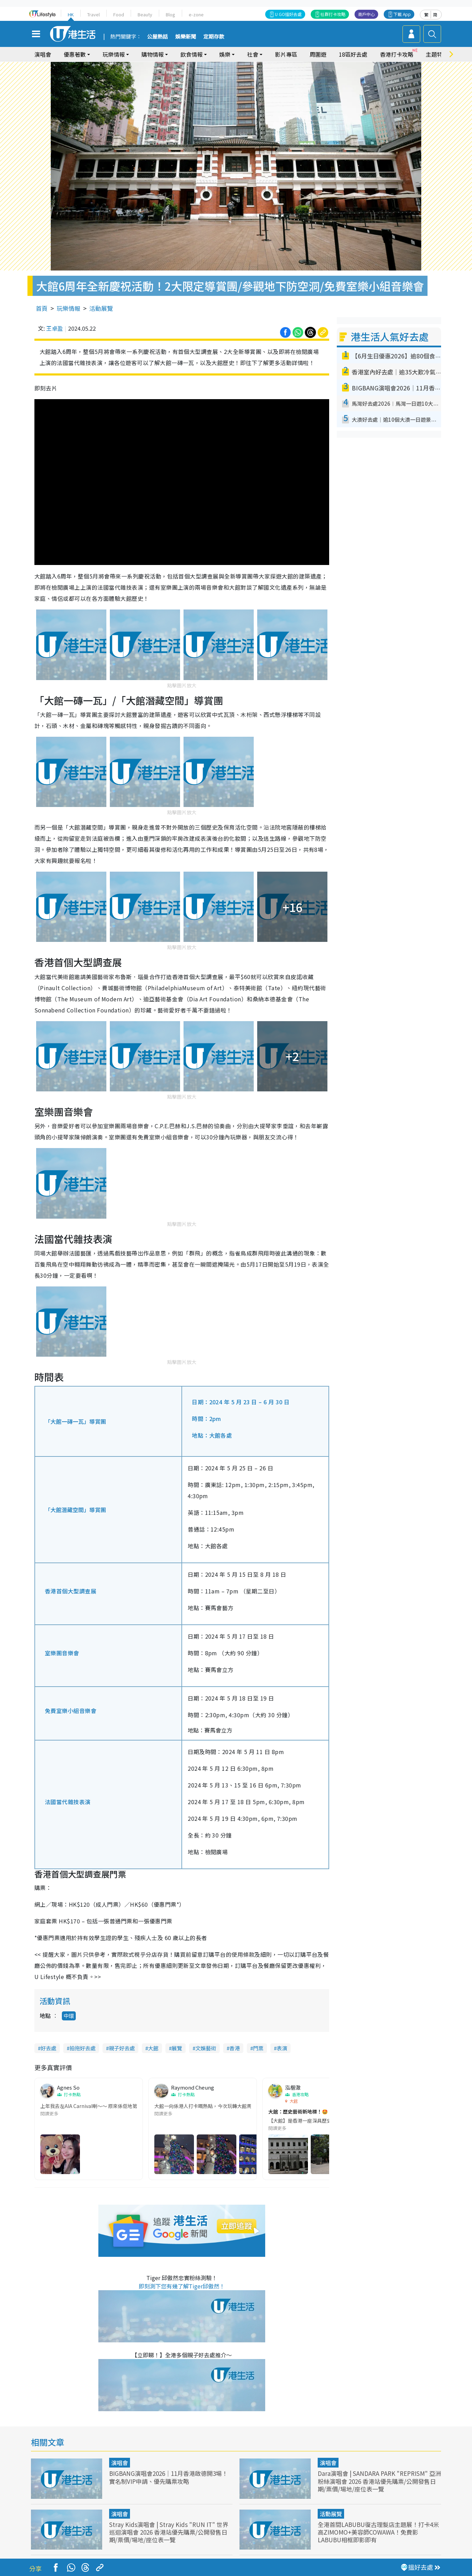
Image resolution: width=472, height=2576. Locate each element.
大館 (153, 2048)
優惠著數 (75, 54)
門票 (258, 2048)
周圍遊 (318, 54)
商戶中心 (366, 14)
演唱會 (42, 54)
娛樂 (224, 54)
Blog (170, 14)
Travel (93, 14)
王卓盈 (54, 328)
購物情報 (152, 54)
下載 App (402, 14)
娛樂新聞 (185, 37)
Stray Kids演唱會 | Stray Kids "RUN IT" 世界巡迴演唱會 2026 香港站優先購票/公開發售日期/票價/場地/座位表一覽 (168, 2532)
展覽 (177, 2048)
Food (118, 14)
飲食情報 (191, 54)
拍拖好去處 (83, 2048)
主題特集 (437, 54)
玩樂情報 (114, 54)
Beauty (145, 14)
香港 (234, 2048)
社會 (252, 54)
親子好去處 (122, 2048)
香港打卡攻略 (396, 54)
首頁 (42, 308)
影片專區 (286, 54)
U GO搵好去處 (288, 14)
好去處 (48, 2048)
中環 (69, 2015)
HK (71, 14)
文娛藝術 (205, 2048)
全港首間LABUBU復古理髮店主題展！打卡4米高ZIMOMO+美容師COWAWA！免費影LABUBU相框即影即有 (378, 2532)
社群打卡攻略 (332, 14)
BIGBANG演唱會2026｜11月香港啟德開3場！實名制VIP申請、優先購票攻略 (168, 2477)
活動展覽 (101, 308)
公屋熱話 (157, 37)
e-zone (196, 14)
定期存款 (213, 37)
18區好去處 (353, 54)
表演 (282, 2048)
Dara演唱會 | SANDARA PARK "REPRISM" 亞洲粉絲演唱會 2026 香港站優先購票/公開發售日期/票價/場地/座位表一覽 (379, 2481)
